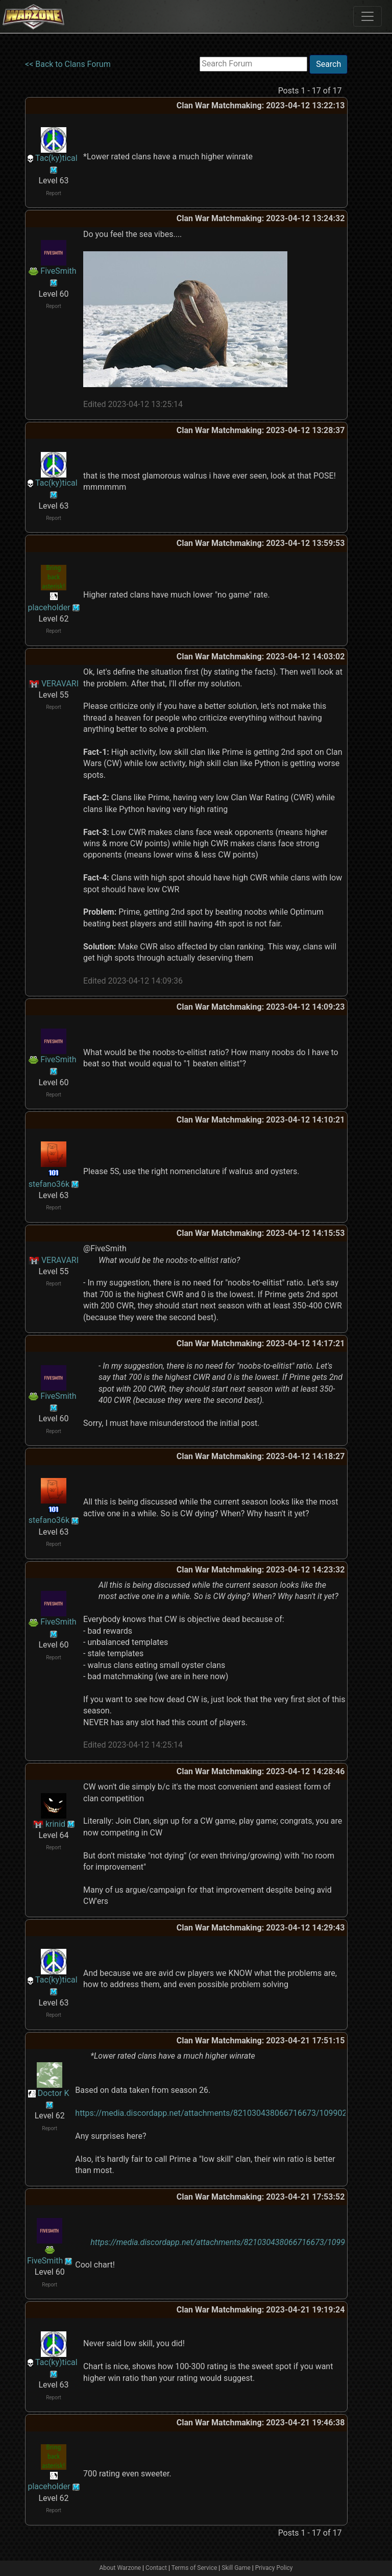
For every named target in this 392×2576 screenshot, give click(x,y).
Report (53, 193)
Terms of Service (194, 2567)
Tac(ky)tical (56, 158)
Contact (156, 2567)
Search (328, 64)
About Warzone (120, 2567)
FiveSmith (58, 271)
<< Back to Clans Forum (68, 64)
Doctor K (53, 2093)
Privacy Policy (274, 2567)
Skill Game (236, 2567)
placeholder (49, 607)
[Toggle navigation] (367, 16)
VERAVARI (60, 683)
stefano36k (49, 1184)
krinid (55, 1824)
